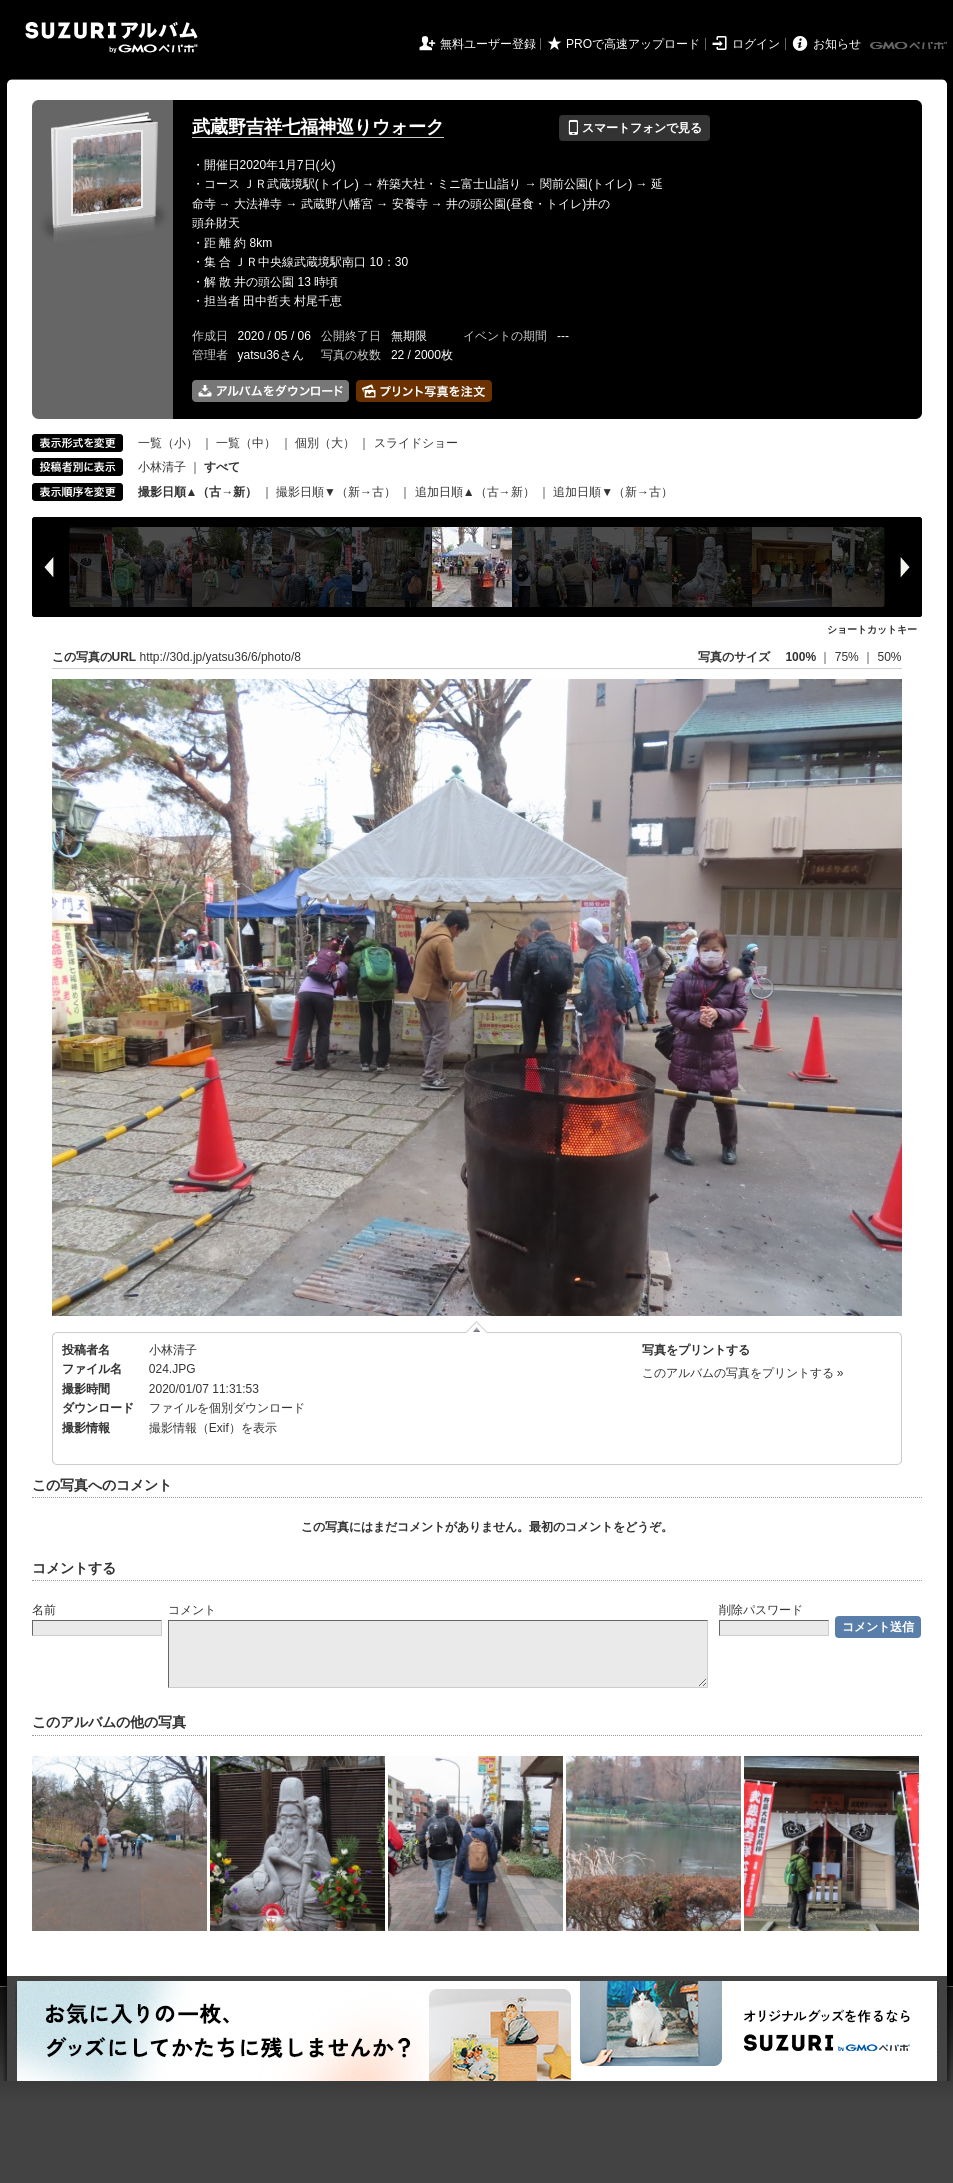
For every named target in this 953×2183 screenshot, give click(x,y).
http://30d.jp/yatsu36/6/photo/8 (220, 657)
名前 (44, 1610)
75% (848, 657)
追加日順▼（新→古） (613, 492)
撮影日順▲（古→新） (198, 492)
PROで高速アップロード (633, 44)
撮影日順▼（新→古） (336, 492)
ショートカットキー (872, 629)
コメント (192, 1610)
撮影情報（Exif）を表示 (213, 1428)
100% (800, 657)
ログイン (756, 44)
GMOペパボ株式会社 (910, 46)
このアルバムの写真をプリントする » (743, 1373)
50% (889, 657)
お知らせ (837, 44)
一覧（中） (246, 443)
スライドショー (416, 443)
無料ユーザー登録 (488, 44)
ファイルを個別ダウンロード (227, 1408)
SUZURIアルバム (111, 37)
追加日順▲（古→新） (475, 492)
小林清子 (162, 467)
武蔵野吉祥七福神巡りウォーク (318, 127)
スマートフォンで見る (634, 128)
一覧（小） (168, 443)
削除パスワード (761, 1610)
